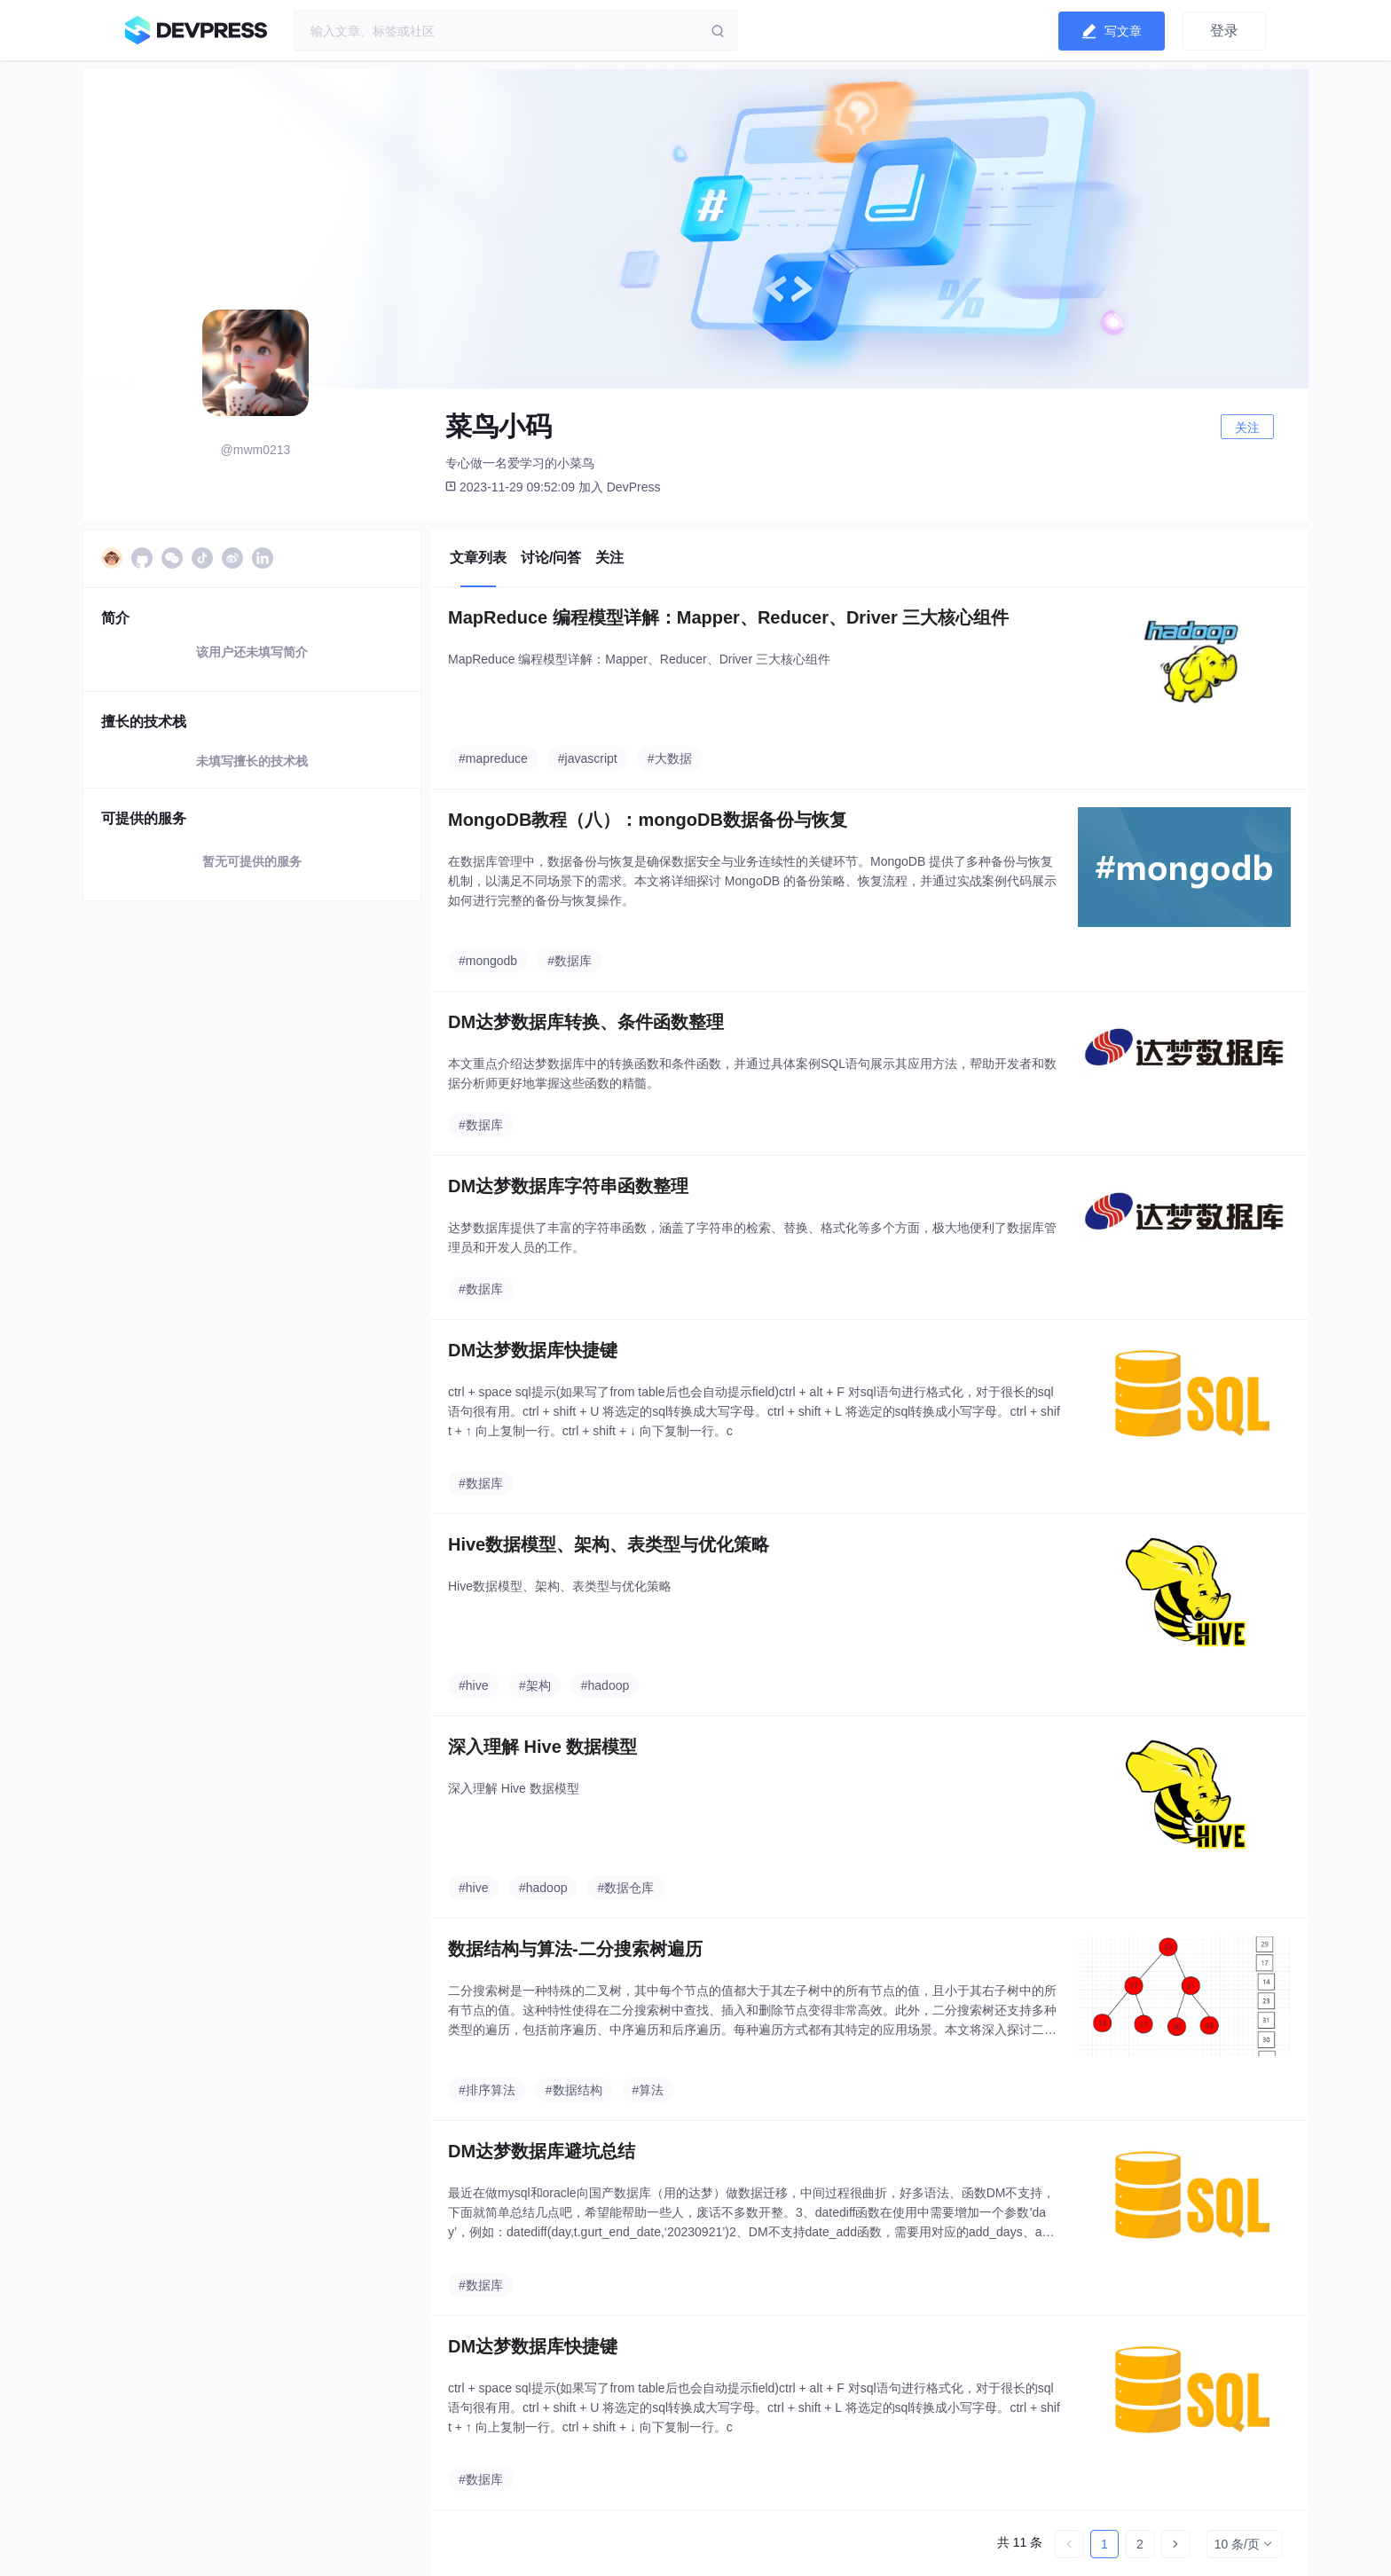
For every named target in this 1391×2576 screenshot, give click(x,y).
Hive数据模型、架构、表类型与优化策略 (608, 1544)
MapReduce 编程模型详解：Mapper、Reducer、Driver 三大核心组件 (728, 617)
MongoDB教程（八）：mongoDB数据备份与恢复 (647, 819)
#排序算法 (487, 2090)
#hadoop (605, 1685)
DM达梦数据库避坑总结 (541, 2151)
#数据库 (569, 961)
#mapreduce (493, 758)
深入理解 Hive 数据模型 (542, 1746)
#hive (473, 1685)
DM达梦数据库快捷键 (532, 1350)
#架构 (535, 1685)
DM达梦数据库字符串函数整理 (568, 1186)
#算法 (648, 2090)
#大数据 (670, 758)
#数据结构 (574, 2090)
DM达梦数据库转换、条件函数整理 (586, 1022)
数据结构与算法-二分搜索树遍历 (575, 1949)
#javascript (587, 758)
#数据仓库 (625, 1888)
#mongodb (488, 961)
